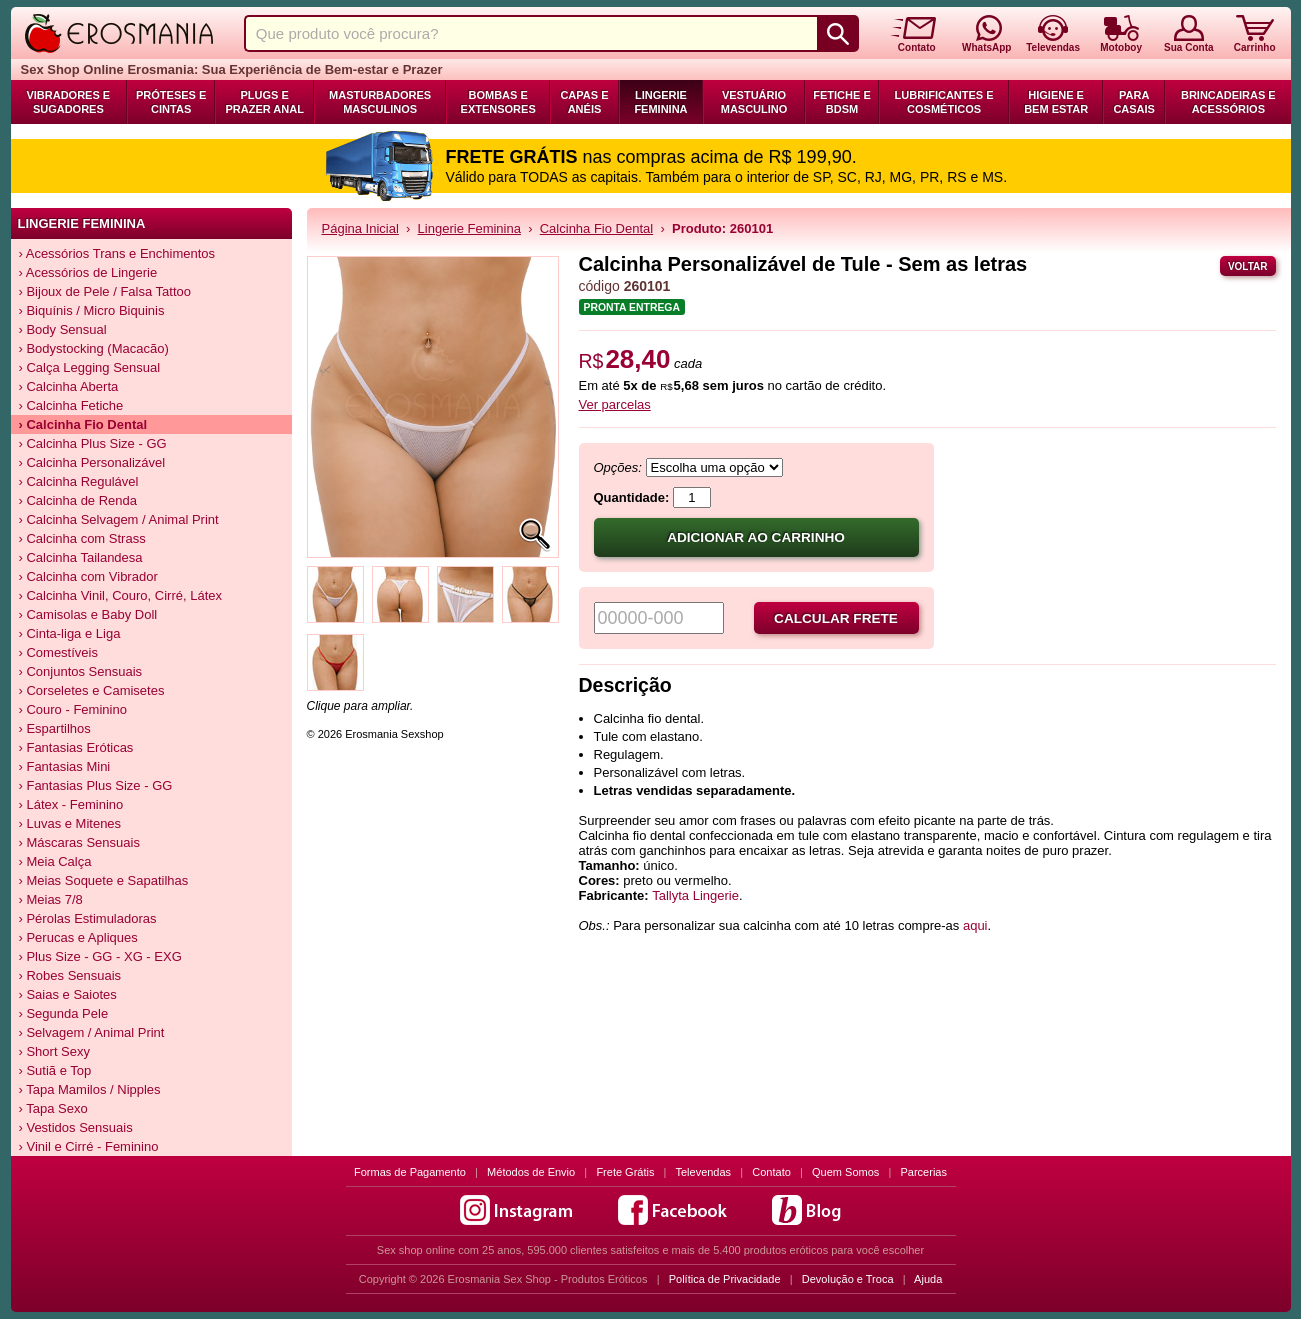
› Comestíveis (58, 652)
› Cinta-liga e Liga (70, 633)
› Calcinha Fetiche (71, 405)
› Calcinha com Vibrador (88, 576)
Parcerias (924, 1172)
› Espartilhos (55, 728)
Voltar (1248, 266)
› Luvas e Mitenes (70, 823)
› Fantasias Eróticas (76, 747)
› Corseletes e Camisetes (92, 690)
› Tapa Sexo (53, 1108)
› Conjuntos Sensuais (81, 671)
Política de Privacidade (725, 1279)
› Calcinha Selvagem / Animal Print (119, 519)
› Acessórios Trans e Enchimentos (117, 253)
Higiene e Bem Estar (1056, 102)
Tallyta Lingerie (695, 895)
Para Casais (1134, 102)
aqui (975, 925)
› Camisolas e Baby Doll (88, 614)
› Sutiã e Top (55, 1070)
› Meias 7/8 (51, 899)
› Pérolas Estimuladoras (88, 918)
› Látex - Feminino (71, 804)
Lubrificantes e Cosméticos (944, 102)
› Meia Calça (55, 861)
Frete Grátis (625, 1172)
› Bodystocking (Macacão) (94, 348)
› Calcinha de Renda (78, 500)
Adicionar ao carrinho (756, 537)
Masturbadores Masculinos (380, 102)
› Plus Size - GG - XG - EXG (100, 956)
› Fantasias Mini (65, 766)
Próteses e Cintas (171, 102)
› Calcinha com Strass (82, 538)
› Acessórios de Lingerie (88, 272)
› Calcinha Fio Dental (83, 424)
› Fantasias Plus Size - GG (96, 785)
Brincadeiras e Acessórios (1228, 102)
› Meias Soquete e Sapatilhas (104, 880)
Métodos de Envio (531, 1172)
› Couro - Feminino (73, 709)
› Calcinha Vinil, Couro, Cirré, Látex (121, 595)
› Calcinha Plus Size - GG (93, 443)
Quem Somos (845, 1172)
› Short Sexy (55, 1051)
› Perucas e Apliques (78, 937)
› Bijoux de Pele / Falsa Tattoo (105, 291)
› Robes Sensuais (70, 975)
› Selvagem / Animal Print (92, 1032)
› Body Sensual (63, 329)
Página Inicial (360, 228)
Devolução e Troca (848, 1279)
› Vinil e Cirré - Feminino (89, 1146)
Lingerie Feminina (660, 102)
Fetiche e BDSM (841, 102)
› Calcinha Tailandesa (81, 557)
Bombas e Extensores (498, 102)
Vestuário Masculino (754, 102)
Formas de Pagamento (410, 1172)
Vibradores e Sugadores (68, 102)
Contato (771, 1172)
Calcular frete (836, 618)
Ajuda (928, 1279)
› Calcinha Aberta (69, 386)
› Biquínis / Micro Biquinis (92, 310)
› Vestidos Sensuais (76, 1127)
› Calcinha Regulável (79, 481)
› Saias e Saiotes (68, 994)
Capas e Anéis (584, 102)
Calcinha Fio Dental (596, 228)
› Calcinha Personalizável (92, 462)
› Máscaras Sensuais (79, 842)
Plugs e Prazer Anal (264, 102)
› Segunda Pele (64, 1013)
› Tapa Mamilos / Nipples (90, 1089)
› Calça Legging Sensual (90, 367)
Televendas (703, 1172)
